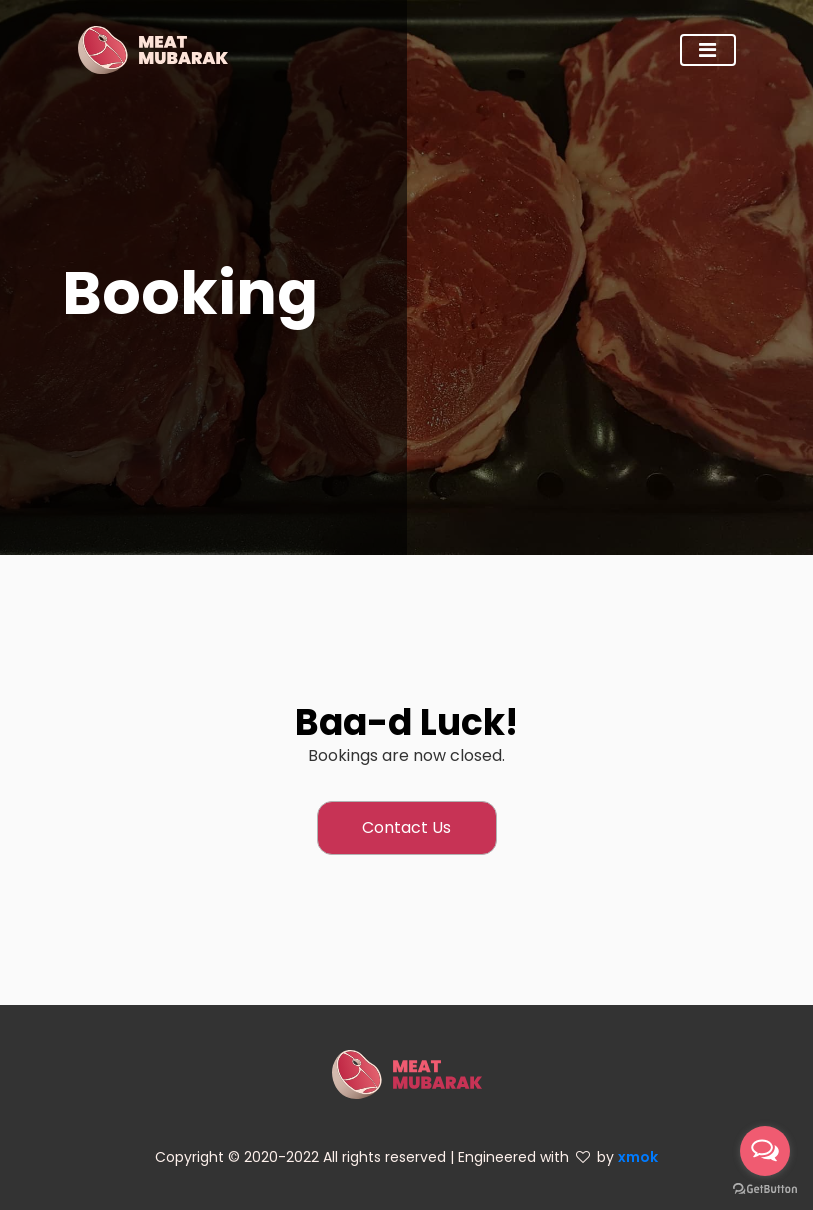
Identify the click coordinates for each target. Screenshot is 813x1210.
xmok (638, 1157)
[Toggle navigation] (708, 50)
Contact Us (406, 827)
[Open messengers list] (765, 1151)
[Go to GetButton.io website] (765, 1189)
